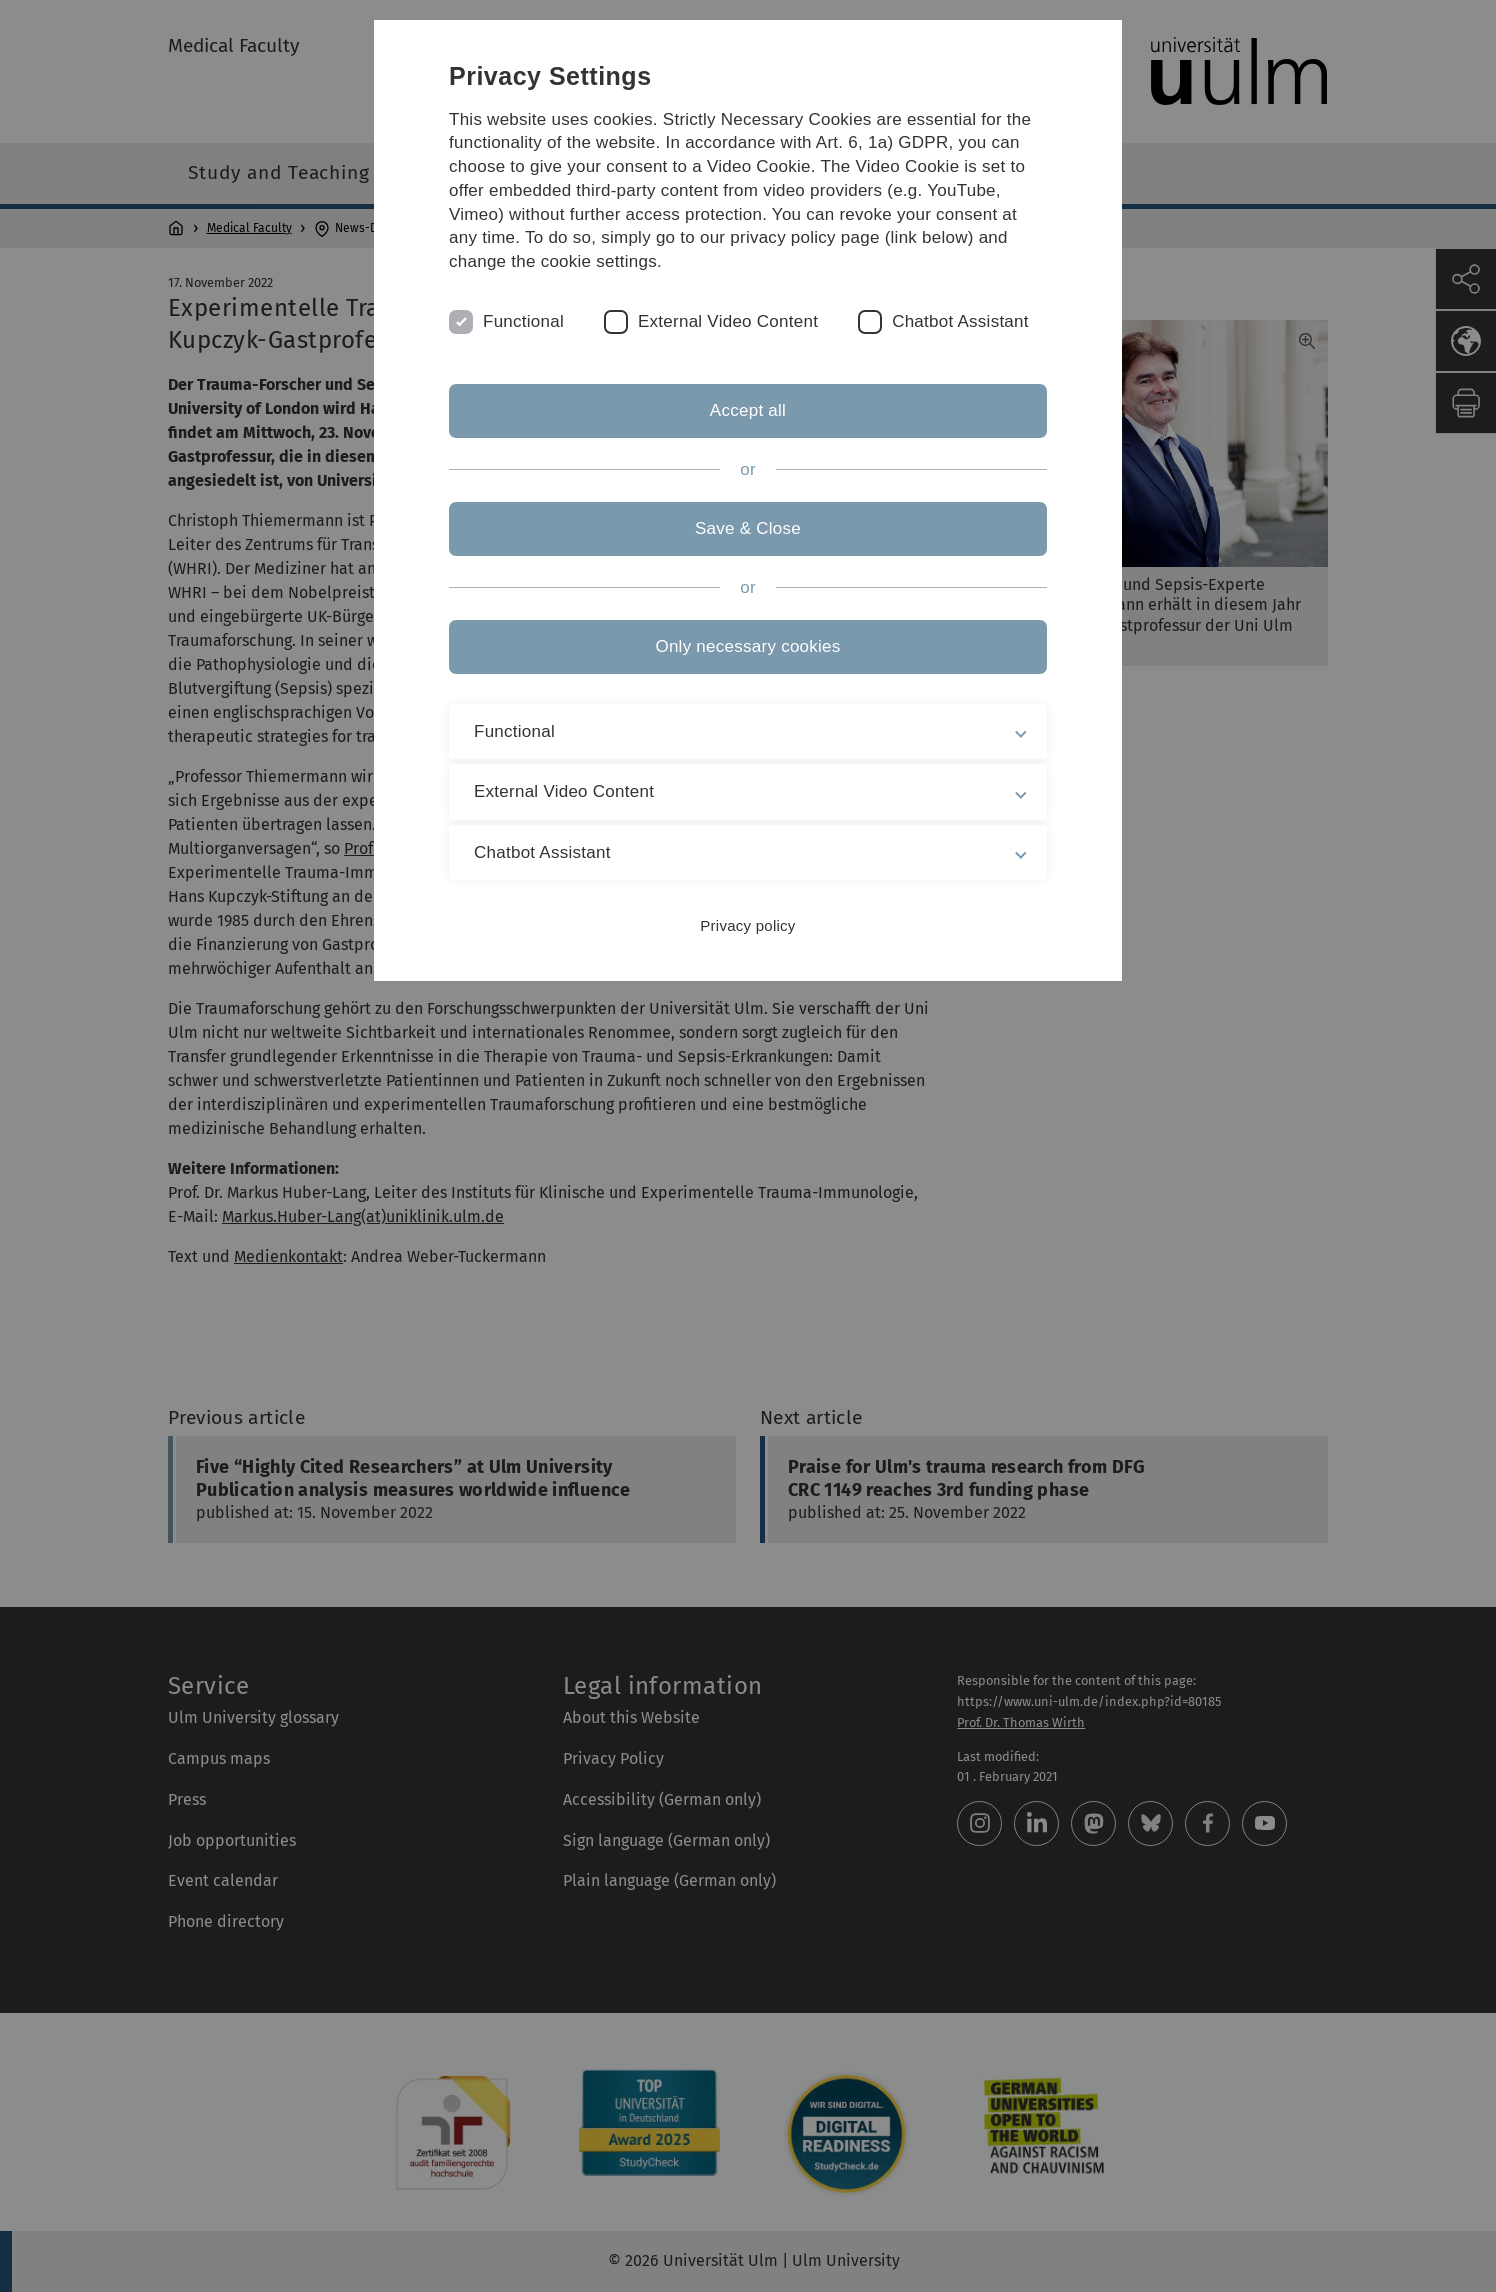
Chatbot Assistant (960, 321)
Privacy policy (747, 925)
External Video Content (728, 321)
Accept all (748, 410)
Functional (523, 321)
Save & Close (748, 528)
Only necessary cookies (747, 646)
